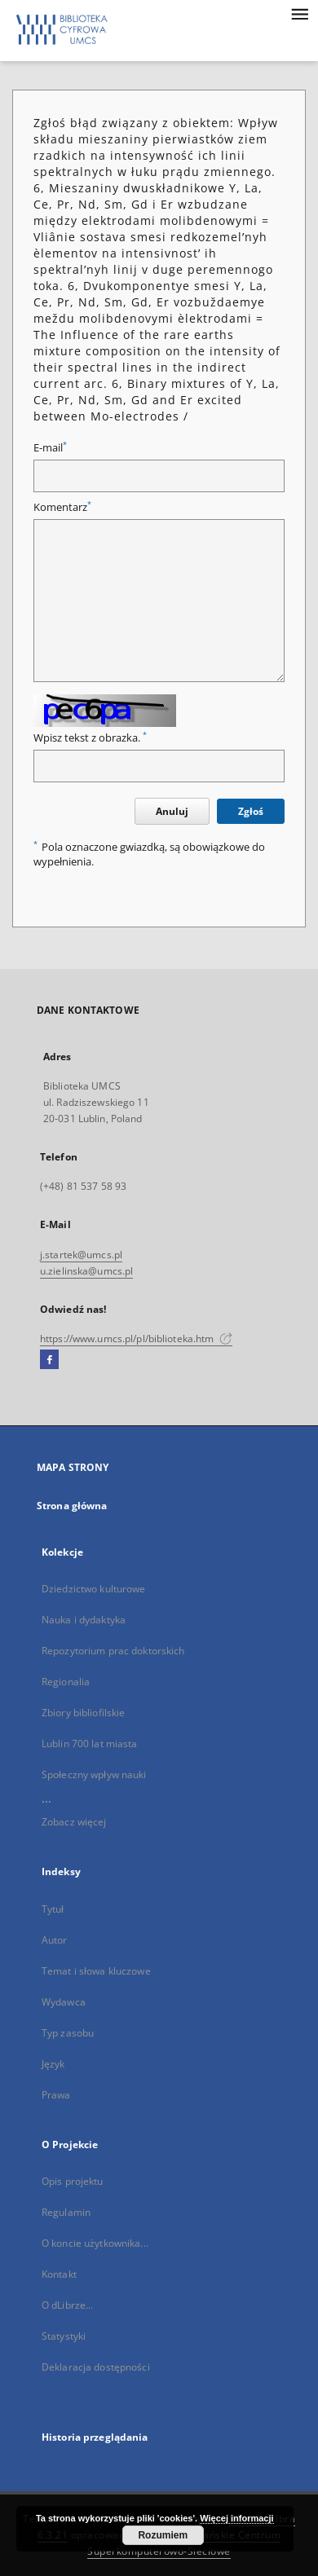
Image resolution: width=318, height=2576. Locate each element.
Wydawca (64, 2002)
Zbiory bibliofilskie (83, 1713)
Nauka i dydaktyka (84, 1620)
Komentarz (62, 507)
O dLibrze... (67, 2305)
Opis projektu (73, 2181)
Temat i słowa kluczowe (96, 1971)
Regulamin (66, 2212)
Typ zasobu (68, 2033)
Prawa (56, 2095)
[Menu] (299, 13)
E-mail (50, 448)
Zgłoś (250, 811)
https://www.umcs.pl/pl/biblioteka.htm (136, 1338)
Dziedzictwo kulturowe (94, 1589)
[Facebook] (49, 1360)
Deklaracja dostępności (96, 2367)
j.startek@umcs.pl (81, 1255)
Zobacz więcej (74, 1822)
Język (53, 2064)
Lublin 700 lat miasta (90, 1743)
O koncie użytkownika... (95, 2243)
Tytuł (53, 1909)
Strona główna (72, 1506)
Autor (55, 1940)
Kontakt (59, 2274)
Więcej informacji (236, 2518)
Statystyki (64, 2336)
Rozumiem (163, 2535)
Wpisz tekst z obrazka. (90, 738)
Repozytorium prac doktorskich (113, 1651)
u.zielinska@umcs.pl (86, 1271)
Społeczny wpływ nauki (94, 1774)
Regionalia (66, 1682)
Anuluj (172, 811)
